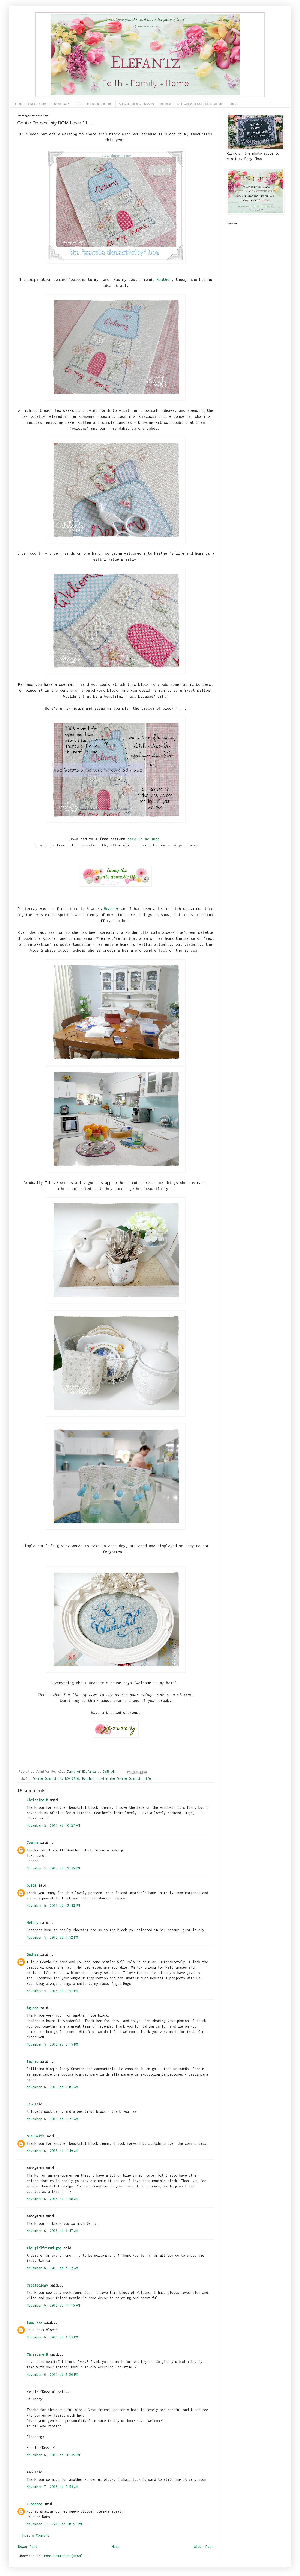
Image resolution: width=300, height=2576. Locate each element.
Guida (31, 1885)
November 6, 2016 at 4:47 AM (52, 2231)
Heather (163, 279)
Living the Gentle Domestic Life (124, 1778)
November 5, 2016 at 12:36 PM (53, 1868)
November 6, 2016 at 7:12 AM (52, 2268)
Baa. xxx (34, 2323)
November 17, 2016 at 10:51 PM (54, 2524)
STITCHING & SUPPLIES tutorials (200, 104)
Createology (37, 2285)
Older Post (203, 2547)
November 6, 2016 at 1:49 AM (52, 2151)
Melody (32, 1923)
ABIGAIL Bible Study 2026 (136, 104)
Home (18, 104)
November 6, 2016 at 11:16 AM (53, 2305)
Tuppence (34, 2504)
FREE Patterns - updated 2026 (48, 104)
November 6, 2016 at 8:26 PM (52, 2374)
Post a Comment (36, 2535)
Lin (30, 2104)
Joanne (32, 1843)
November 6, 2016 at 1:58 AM (52, 2199)
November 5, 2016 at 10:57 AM (53, 1825)
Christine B (37, 2354)
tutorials (165, 104)
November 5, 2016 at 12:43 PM (53, 1905)
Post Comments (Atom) (63, 2556)
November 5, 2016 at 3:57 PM (52, 1991)
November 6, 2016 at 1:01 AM (52, 2087)
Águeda (32, 2008)
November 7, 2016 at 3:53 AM (52, 2487)
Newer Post (28, 2547)
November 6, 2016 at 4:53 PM (52, 2337)
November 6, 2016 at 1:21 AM (52, 2119)
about (233, 104)
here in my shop (144, 839)
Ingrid (32, 2061)
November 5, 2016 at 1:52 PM (52, 1937)
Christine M (37, 1800)
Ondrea (32, 1955)
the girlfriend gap (44, 2248)
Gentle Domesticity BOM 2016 (56, 1778)
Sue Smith (35, 2136)
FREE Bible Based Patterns (94, 104)
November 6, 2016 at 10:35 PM (53, 2455)
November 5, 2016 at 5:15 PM (52, 2044)
